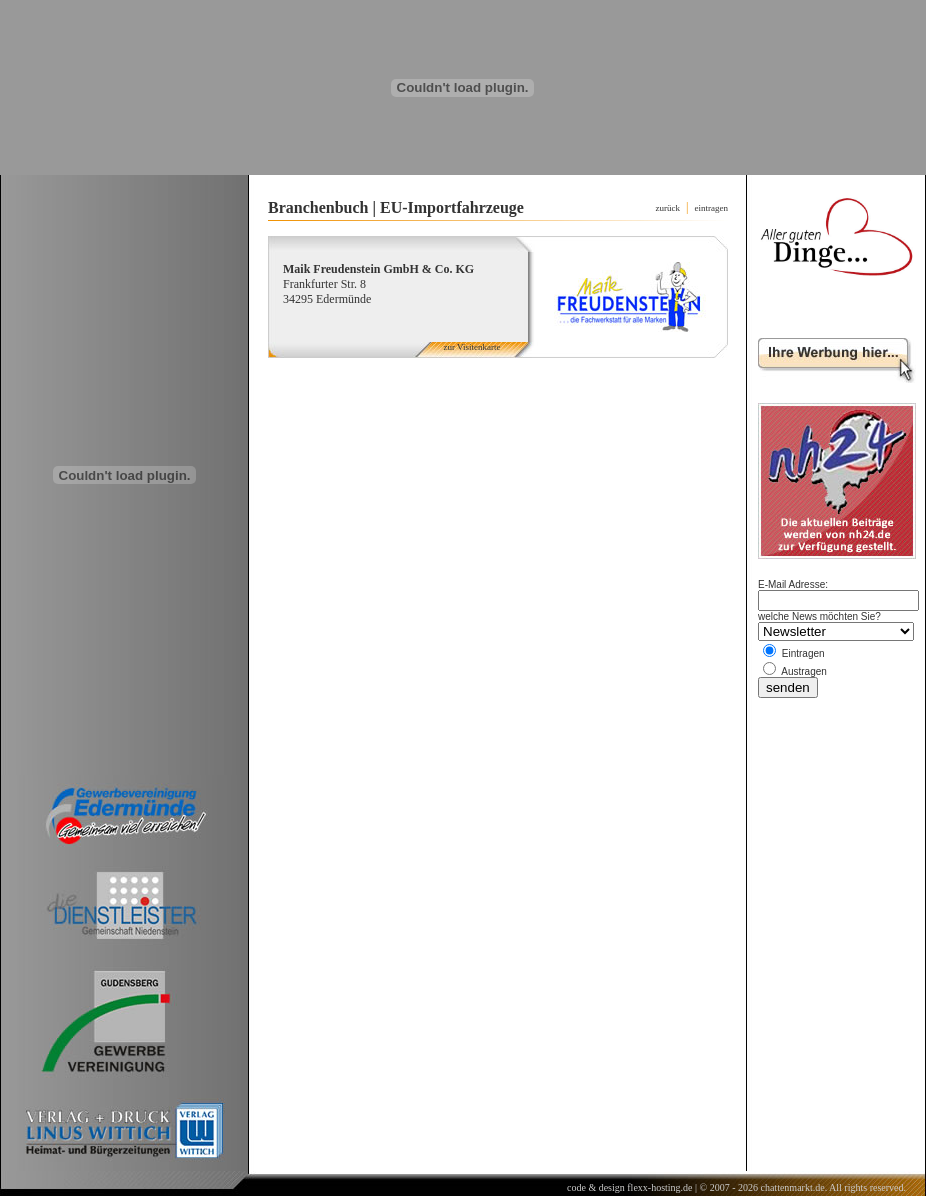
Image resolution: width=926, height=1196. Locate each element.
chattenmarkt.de (792, 1187)
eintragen (711, 208)
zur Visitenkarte (471, 347)
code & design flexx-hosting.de (630, 1187)
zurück (668, 208)
